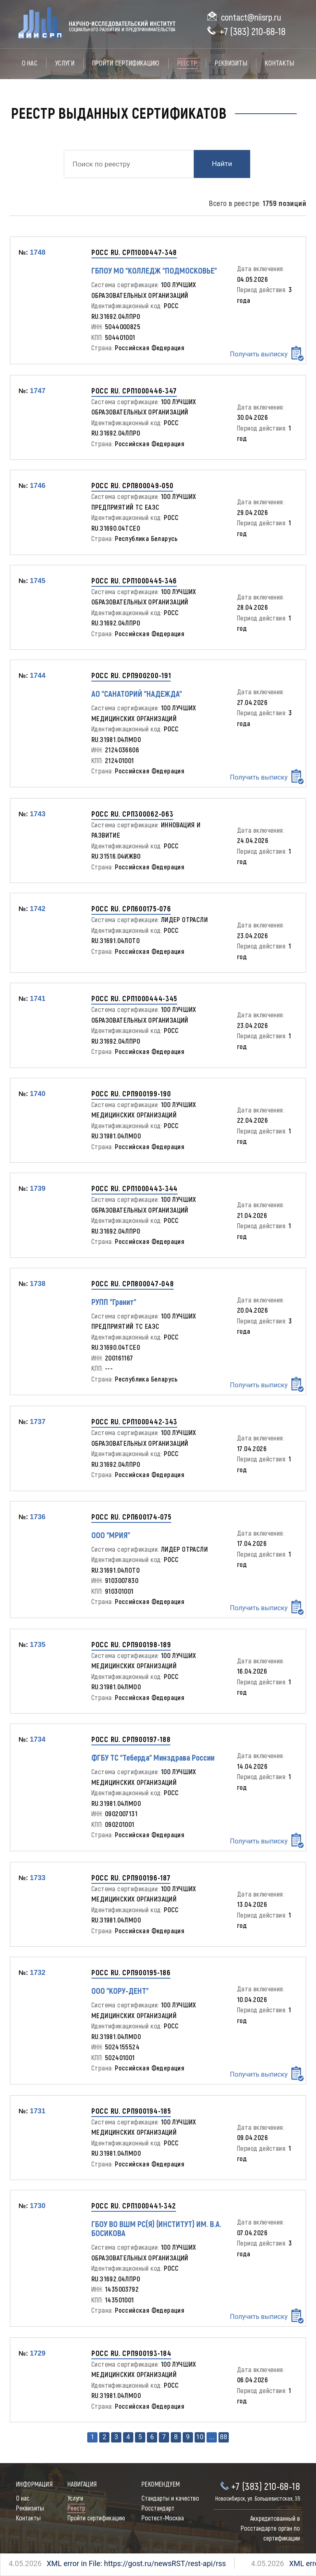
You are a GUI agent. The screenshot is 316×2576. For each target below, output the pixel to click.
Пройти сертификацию (126, 63)
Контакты (279, 63)
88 (223, 2437)
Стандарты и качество (170, 2498)
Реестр (187, 63)
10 (199, 2437)
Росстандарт (158, 2508)
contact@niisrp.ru (251, 17)
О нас (30, 63)
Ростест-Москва (163, 2518)
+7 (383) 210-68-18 (253, 32)
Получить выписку (267, 353)
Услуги (64, 63)
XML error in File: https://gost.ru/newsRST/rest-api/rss (107, 2563)
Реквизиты (231, 63)
